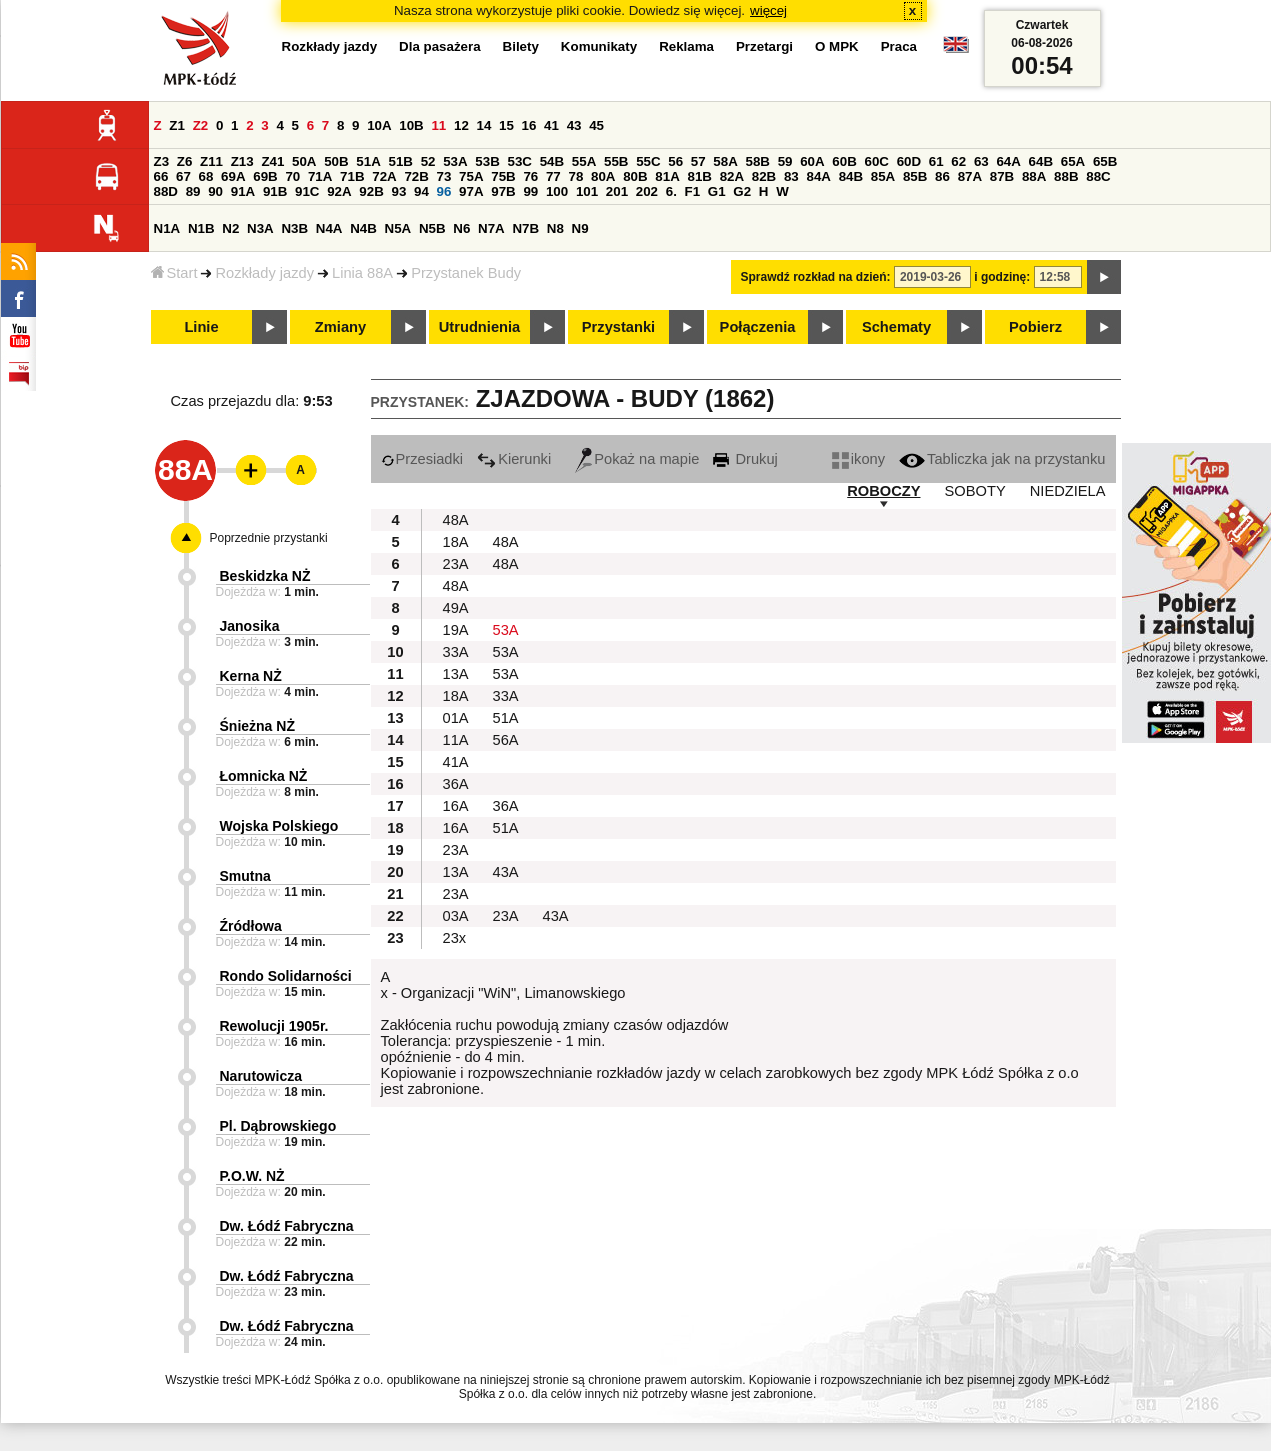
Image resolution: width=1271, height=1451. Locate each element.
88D (166, 191)
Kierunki (514, 459)
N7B (525, 228)
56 (675, 161)
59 (785, 161)
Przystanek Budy (466, 273)
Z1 (177, 125)
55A (584, 161)
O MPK (837, 46)
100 (557, 191)
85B (915, 176)
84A (818, 176)
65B (1105, 161)
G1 (717, 191)
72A (384, 176)
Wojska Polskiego (279, 826)
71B (352, 176)
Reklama (686, 46)
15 (506, 125)
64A (1008, 161)
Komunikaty (599, 46)
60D (909, 161)
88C (1098, 176)
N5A (398, 228)
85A (883, 176)
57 (698, 161)
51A (368, 161)
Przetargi (764, 46)
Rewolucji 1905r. (274, 1026)
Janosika (250, 626)
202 (647, 191)
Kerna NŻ (251, 676)
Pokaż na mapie (637, 459)
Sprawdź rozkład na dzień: (816, 277)
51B (401, 161)
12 (461, 125)
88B (1066, 176)
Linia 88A (362, 273)
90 (215, 191)
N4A (329, 228)
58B (758, 161)
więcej (768, 10)
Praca (899, 46)
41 (551, 125)
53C (520, 161)
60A (812, 161)
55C (648, 161)
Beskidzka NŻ (265, 576)
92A (339, 191)
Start (174, 273)
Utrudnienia (479, 327)
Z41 (272, 161)
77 (553, 176)
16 (529, 125)
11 (438, 125)
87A (970, 176)
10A (379, 125)
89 (193, 191)
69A (233, 176)
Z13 (242, 161)
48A (456, 520)
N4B (363, 228)
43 (574, 125)
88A (1034, 176)
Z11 (211, 161)
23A (456, 564)
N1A (167, 228)
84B (851, 176)
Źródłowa (251, 926)
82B (764, 176)
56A (506, 740)
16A (456, 806)
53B (487, 161)
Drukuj (745, 459)
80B (635, 176)
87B (1002, 176)
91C (307, 191)
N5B (432, 228)
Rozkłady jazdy (264, 273)
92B (371, 191)
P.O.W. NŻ (252, 1176)
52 (428, 161)
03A (456, 916)
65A (1073, 161)
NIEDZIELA (1068, 491)
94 (421, 191)
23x (455, 938)
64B (1041, 161)
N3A (260, 228)
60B (844, 161)
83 (791, 176)
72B (416, 176)
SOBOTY (975, 491)
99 (530, 191)
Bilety (521, 46)
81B (699, 176)
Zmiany (340, 327)
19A (456, 630)
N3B (294, 228)
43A (506, 872)
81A (667, 176)
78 (575, 176)
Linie (201, 327)
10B (411, 125)
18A (456, 542)
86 (942, 176)
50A (304, 161)
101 (587, 191)
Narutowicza (261, 1076)
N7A (491, 228)
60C (877, 161)
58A (725, 161)
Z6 (185, 161)
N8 (555, 228)
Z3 (162, 161)
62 (958, 161)
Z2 (201, 125)
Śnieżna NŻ (257, 726)
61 (936, 161)
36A (456, 784)
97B (503, 191)
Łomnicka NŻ (264, 776)
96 (444, 191)
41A (456, 762)
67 (183, 176)
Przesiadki (422, 459)
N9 (580, 228)
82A (732, 176)
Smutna (245, 876)
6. (671, 191)
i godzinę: (1002, 277)
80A (603, 176)
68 (206, 176)
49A (456, 608)
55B (616, 161)
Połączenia (758, 327)
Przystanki (618, 327)
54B (552, 161)
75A (471, 176)
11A (456, 740)
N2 (230, 228)
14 (484, 125)
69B (265, 176)
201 (617, 191)
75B (503, 176)
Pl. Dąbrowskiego (278, 1126)
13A (456, 674)
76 (530, 176)
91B (275, 191)
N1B (201, 228)
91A (243, 191)
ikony (858, 459)
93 (399, 191)
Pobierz (1035, 327)
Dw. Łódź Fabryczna (287, 1226)
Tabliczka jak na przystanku (1002, 459)
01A (456, 718)
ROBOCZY (883, 491)
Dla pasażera (440, 46)
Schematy (896, 327)
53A (455, 161)
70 (292, 176)
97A (471, 191)
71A (320, 176)
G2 (742, 191)
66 (161, 176)
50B (336, 161)
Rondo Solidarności (286, 976)
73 (444, 176)
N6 (461, 228)
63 (981, 161)
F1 (693, 191)
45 (596, 125)
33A (456, 652)
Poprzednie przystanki (269, 538)
